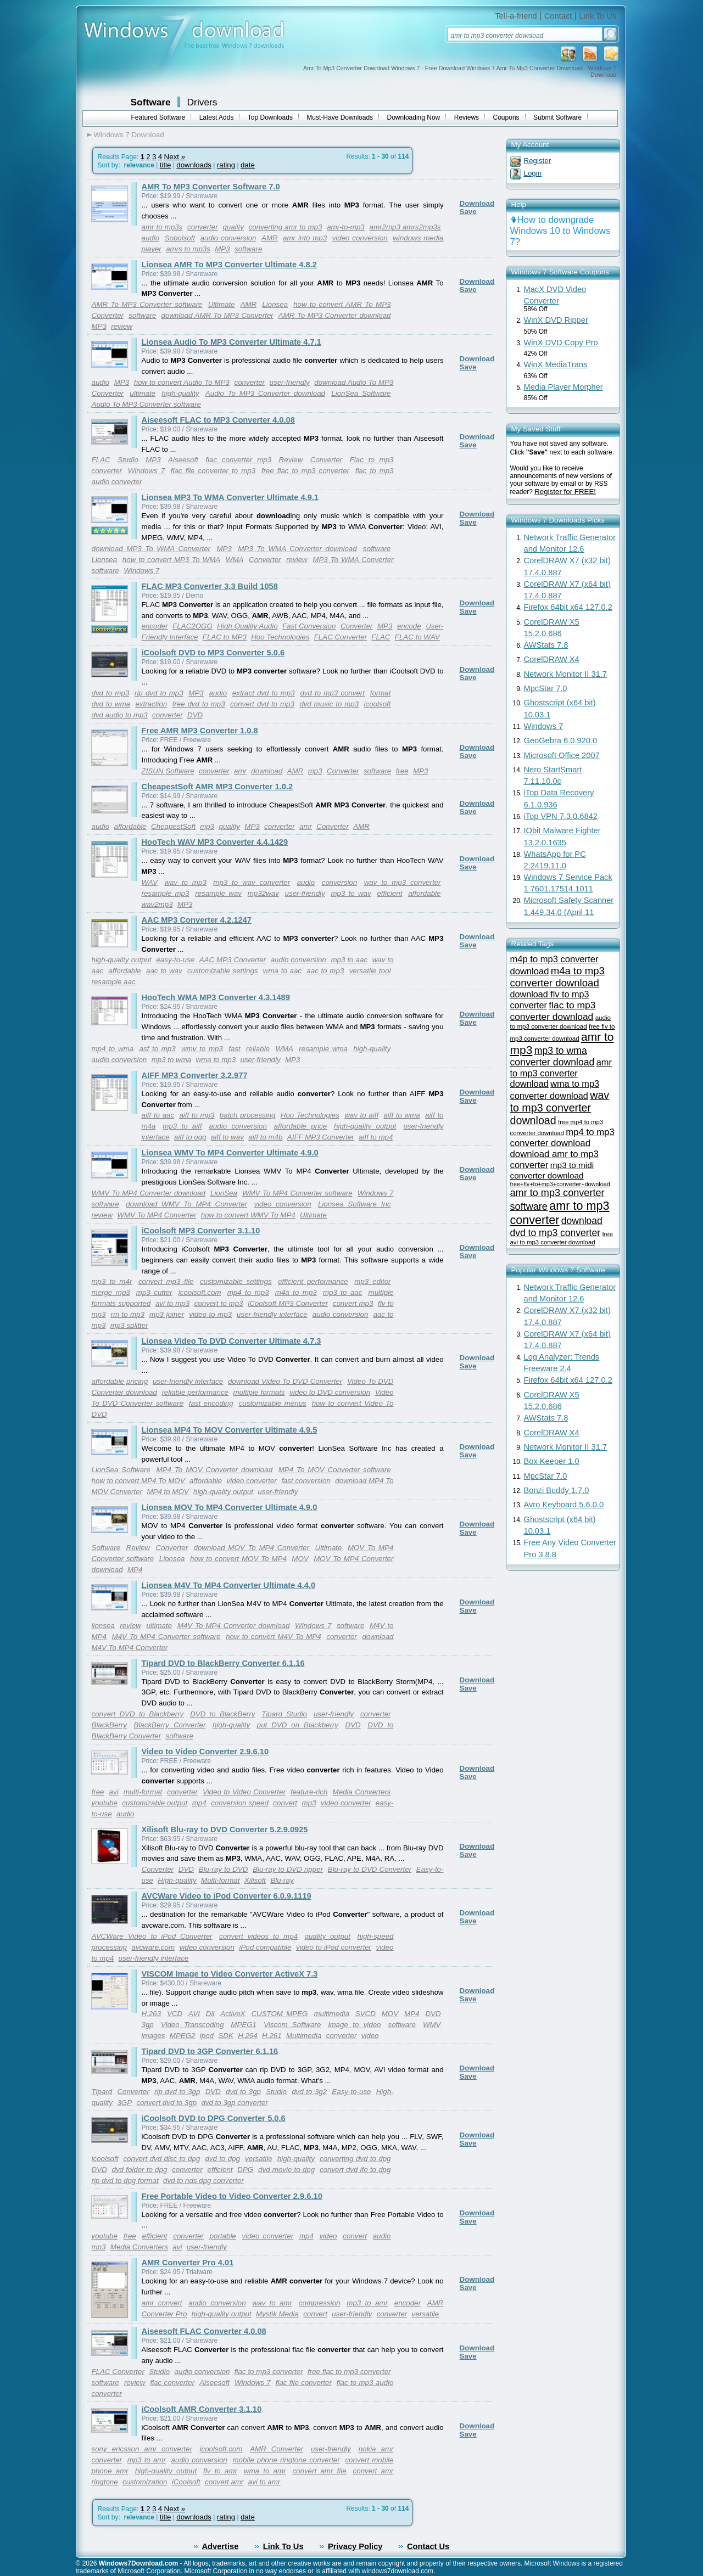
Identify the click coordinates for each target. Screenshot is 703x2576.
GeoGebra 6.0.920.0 (561, 740)
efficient (389, 893)
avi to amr (264, 2482)
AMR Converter (276, 2449)
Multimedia (303, 2035)
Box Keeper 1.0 (551, 1461)
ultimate (142, 393)
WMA (235, 559)
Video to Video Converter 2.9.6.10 (205, 1751)
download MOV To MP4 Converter (252, 1548)
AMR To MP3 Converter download (334, 315)
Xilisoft (255, 1880)
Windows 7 (146, 471)
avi (114, 1792)
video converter (252, 1481)
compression (320, 2303)
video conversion (360, 238)
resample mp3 (165, 893)
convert (285, 1803)
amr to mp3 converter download (561, 1072)
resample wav (218, 893)
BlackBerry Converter (170, 1725)
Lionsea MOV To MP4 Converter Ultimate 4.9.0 (229, 1507)
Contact (558, 16)
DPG (245, 2169)
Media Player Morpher (563, 387)
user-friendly (290, 382)
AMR (269, 238)
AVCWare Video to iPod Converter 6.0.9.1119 (226, 1896)
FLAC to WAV (417, 637)
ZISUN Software (168, 771)
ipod (207, 2035)
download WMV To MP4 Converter (186, 1204)
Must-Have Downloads (339, 117)
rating (226, 165)
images (153, 2035)
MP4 (134, 1569)
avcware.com (153, 1947)
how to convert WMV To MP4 (248, 1215)
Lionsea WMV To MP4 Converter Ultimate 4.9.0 (230, 1152)
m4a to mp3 (296, 1292)
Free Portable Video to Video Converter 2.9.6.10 (232, 2196)
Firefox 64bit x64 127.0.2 (568, 607)
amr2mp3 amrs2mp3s (405, 227)
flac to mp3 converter (269, 2371)
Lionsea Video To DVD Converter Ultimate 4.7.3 (231, 1341)
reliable (258, 1049)
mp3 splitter (129, 1325)
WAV (150, 882)
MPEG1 (243, 2025)
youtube (105, 1803)
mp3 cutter (154, 1292)
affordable (130, 826)
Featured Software (158, 117)
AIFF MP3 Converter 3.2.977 (195, 1075)
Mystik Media (277, 2314)
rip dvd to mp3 (159, 693)
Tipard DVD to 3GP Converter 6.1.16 (210, 2051)
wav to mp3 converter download (560, 1107)
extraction (151, 704)
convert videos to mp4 (258, 1936)
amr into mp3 (305, 238)
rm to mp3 (127, 1314)
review (121, 326)
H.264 (248, 2035)
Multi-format (220, 1880)
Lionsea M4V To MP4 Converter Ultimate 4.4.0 (229, 1585)
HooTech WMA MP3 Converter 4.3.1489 (216, 997)
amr (240, 771)
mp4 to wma (113, 1049)
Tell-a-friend (516, 16)
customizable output (154, 1803)
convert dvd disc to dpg (161, 2158)
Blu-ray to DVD (223, 1869)
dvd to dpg (222, 2158)
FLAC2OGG (192, 626)
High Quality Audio (247, 626)
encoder (155, 626)
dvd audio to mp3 (120, 715)
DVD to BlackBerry (222, 1714)
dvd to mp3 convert (332, 693)
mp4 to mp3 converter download (562, 1137)
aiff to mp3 (196, 1115)
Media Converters (362, 1792)
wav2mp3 (157, 904)
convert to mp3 (218, 1303)
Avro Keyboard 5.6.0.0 (564, 1504)
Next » (175, 157)
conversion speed (240, 1803)
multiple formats (258, 1392)
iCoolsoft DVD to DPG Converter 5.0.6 (214, 2118)
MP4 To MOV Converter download (215, 1470)
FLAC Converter (340, 637)
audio (151, 238)
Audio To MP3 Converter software (147, 404)
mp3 (315, 771)
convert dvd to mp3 (262, 704)
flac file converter (304, 2382)
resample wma (323, 1049)
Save (468, 211)
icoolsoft (377, 704)
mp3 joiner (166, 1314)
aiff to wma (401, 1115)
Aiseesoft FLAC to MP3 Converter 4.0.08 (218, 420)
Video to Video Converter (244, 1792)
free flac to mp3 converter (305, 471)
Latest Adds (216, 117)
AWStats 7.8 (546, 645)
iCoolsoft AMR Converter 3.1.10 (202, 2409)
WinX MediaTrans (556, 364)
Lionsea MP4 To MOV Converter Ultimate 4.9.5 (229, 1430)
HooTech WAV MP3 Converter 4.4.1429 (215, 842)
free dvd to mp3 (198, 704)
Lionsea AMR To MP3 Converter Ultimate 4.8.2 (229, 264)
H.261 (272, 2035)
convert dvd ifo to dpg (355, 2169)
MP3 (222, 249)
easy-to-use (175, 960)
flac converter (172, 2382)
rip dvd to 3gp (177, 2091)
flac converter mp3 (238, 460)
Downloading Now (413, 117)
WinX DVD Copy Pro (561, 342)
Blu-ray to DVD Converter (369, 1869)
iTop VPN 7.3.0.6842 (561, 816)
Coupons (506, 117)
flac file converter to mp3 (213, 471)
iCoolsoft (186, 2482)
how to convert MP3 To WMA (171, 559)
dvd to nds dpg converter (203, 2180)
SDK (225, 2035)
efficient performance (313, 1281)
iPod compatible (265, 1947)
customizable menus (272, 1403)
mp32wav (263, 893)
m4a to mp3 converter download (557, 977)
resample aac (114, 982)
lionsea (103, 1625)
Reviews (466, 117)
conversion (339, 882)
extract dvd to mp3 (263, 693)
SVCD (365, 2014)
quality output (327, 1936)
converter (202, 227)
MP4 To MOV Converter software (334, 1470)
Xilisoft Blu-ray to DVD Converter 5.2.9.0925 (225, 1829)
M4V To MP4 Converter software (166, 1636)
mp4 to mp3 (248, 1292)
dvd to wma (111, 704)
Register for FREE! (565, 491)
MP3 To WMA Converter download (297, 549)
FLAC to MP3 (225, 637)
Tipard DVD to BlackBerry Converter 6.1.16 (223, 1663)
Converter (108, 315)
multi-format (143, 1792)
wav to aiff (361, 1115)
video (370, 2035)
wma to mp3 (216, 1060)
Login (533, 173)
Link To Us (597, 16)
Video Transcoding (192, 2025)
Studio (128, 460)
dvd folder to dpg (139, 2169)
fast (234, 1049)
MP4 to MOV (167, 1492)
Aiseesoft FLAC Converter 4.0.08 (204, 2331)
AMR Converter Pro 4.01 (188, 2262)
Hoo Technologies (280, 637)
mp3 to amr (367, 2303)
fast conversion (306, 1481)
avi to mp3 (172, 1303)
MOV (300, 1558)
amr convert (162, 2303)
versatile (258, 2158)
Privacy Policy (355, 2546)
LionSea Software (360, 393)
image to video (354, 2025)
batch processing (248, 1115)
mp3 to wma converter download (552, 1056)
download (266, 771)
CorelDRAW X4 (551, 659)
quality (233, 227)
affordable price (300, 1126)
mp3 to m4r (112, 1281)
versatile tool (370, 971)
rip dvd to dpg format (125, 2180)
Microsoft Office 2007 (562, 755)
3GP (124, 2102)
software (248, 249)
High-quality (177, 1880)
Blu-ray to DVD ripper (288, 1869)
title (165, 165)
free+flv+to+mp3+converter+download (560, 1184)
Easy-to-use (351, 2091)
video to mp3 (210, 1314)
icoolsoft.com (199, 1292)
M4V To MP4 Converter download (233, 1625)
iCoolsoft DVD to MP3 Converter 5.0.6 (213, 652)
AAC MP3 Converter (232, 960)
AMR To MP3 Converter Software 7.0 (211, 186)
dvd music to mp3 (329, 704)
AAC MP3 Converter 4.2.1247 (197, 920)
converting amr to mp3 (285, 227)
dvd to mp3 (111, 693)
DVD (195, 715)
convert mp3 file (166, 1281)
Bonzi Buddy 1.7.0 (556, 1490)
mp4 (199, 1803)
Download (477, 203)
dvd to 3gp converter (234, 2102)
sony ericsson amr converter (142, 2449)
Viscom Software (292, 2025)
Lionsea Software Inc (354, 1204)
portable (223, 2236)
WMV (432, 2025)
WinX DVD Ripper (556, 320)
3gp (148, 2025)
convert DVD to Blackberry (138, 1714)
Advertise (220, 2546)
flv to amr (220, 2471)
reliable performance (194, 1392)
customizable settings (222, 971)
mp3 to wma (172, 1060)
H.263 (151, 2014)
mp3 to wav (351, 893)
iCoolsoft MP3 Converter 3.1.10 (201, 1230)
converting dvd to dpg (355, 2158)
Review (291, 460)
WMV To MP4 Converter (156, 1215)
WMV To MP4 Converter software (297, 1193)
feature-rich (309, 1792)
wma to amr (265, 2471)
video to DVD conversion (329, 1392)
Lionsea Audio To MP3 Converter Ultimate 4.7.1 (231, 342)
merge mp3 (111, 1292)
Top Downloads (270, 117)
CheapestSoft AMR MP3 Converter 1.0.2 (217, 786)
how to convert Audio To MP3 (182, 382)
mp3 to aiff (182, 1126)
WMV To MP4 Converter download (148, 1193)
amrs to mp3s (188, 249)
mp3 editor (372, 1281)
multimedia (331, 2014)
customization (145, 2482)
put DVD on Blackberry (297, 1725)
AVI (194, 2014)
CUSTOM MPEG (279, 2014)
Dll (210, 2014)
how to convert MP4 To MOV (138, 1481)
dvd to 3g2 (309, 2091)
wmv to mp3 (202, 1049)
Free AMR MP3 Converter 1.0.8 (200, 730)
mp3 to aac (349, 960)
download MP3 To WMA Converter (151, 549)
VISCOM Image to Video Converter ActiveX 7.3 (230, 1973)
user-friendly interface (272, 1314)
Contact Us (428, 2546)
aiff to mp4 (376, 1137)
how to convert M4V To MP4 (273, 1636)
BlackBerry (109, 1725)
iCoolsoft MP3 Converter (288, 1303)
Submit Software (557, 117)
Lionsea (275, 304)
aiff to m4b (265, 1137)
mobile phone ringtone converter (285, 2460)
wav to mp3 (185, 882)
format (380, 693)
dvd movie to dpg (286, 2169)
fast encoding (211, 1403)
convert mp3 (353, 1303)
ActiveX (232, 2014)
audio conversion (228, 238)
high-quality (180, 393)
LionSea (223, 1193)
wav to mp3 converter (402, 882)
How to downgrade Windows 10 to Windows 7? (560, 231)
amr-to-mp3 (346, 227)
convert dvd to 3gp (166, 2102)
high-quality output (122, 960)
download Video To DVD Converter (285, 1381)
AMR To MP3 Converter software (147, 304)
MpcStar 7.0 (545, 688)
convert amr (224, 2482)
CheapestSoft (173, 826)
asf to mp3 (157, 1049)
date (248, 165)
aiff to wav (227, 1137)
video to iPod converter (333, 1947)
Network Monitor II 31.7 (565, 674)
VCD (174, 2014)
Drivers (202, 102)
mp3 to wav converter (251, 882)
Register (537, 160)
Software (151, 102)
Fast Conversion (309, 626)
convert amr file (319, 2471)
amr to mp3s (162, 227)
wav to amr (272, 2303)
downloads (193, 165)
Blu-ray (281, 1880)
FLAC (101, 460)
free (402, 771)
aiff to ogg (190, 1137)
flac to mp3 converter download (553, 1011)
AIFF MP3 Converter (320, 1137)
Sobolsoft (180, 238)
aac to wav (164, 971)
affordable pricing (120, 1381)
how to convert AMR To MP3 (341, 304)
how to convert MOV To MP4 (238, 1558)
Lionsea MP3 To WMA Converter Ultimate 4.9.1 (230, 497)
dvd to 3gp (243, 2091)
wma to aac (282, 971)
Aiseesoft (183, 460)
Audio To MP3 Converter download (265, 393)
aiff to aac (158, 1115)
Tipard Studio (284, 1714)
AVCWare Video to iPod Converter (152, 1936)
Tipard (102, 2091)
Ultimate (221, 304)
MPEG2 (183, 2035)
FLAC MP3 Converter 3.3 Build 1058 (210, 586)
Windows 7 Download (129, 135)
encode (409, 626)
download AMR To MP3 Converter (217, 315)
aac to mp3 (325, 971)
